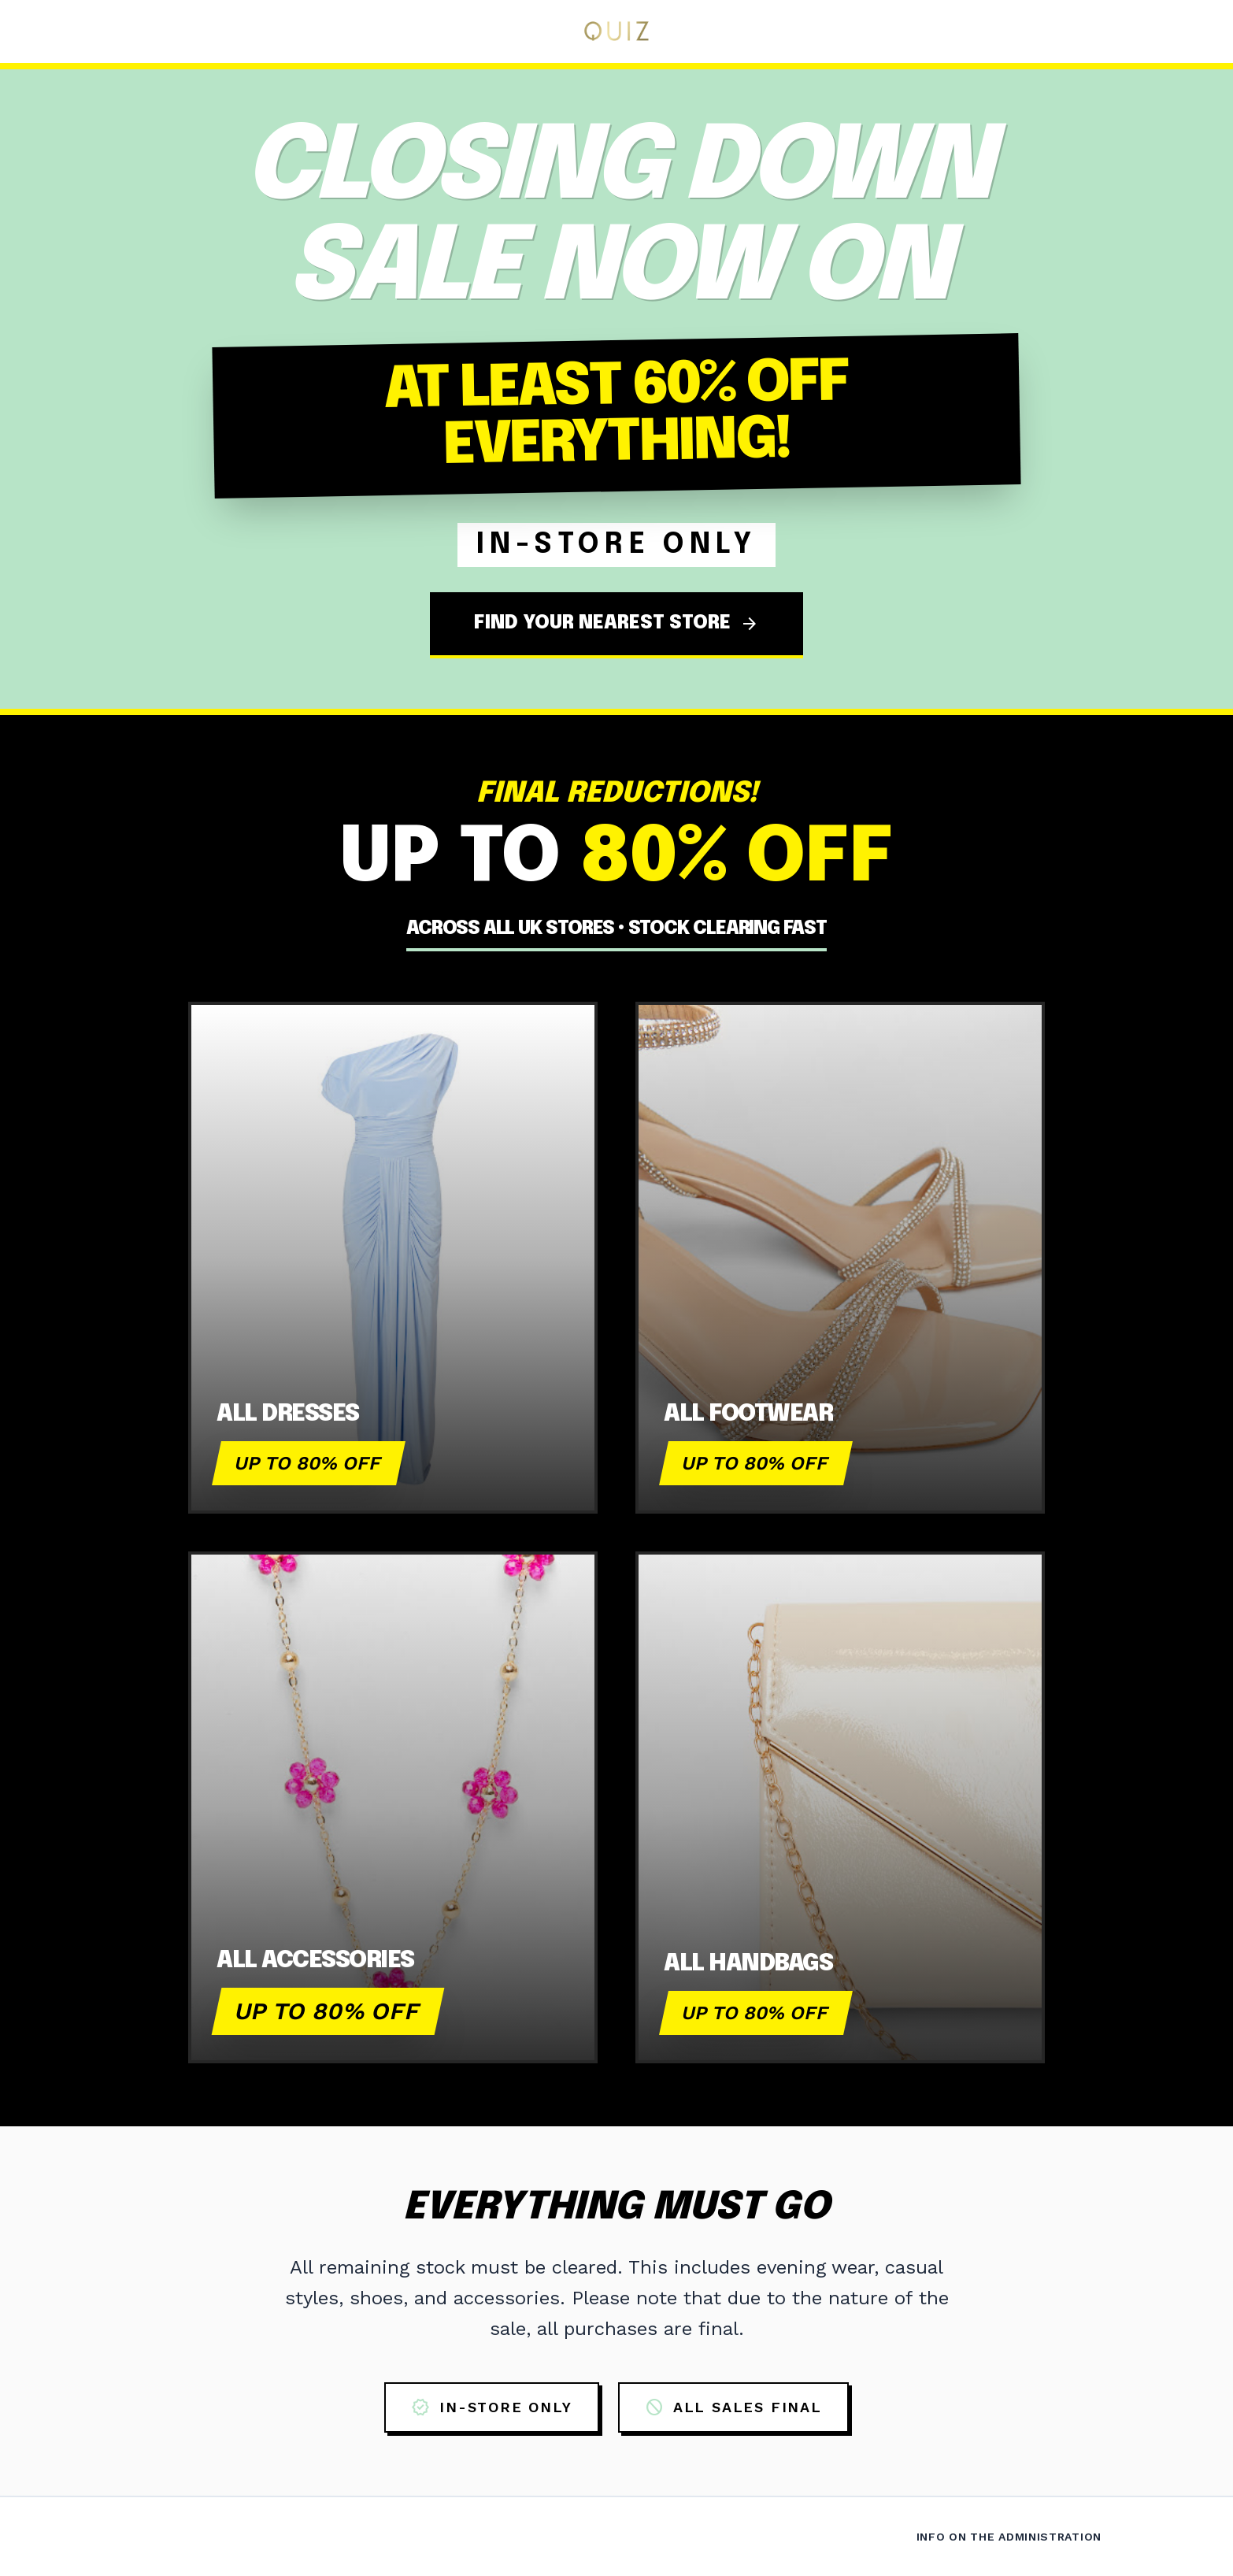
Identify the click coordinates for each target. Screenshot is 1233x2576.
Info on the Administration (1009, 2536)
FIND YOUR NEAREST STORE (616, 624)
